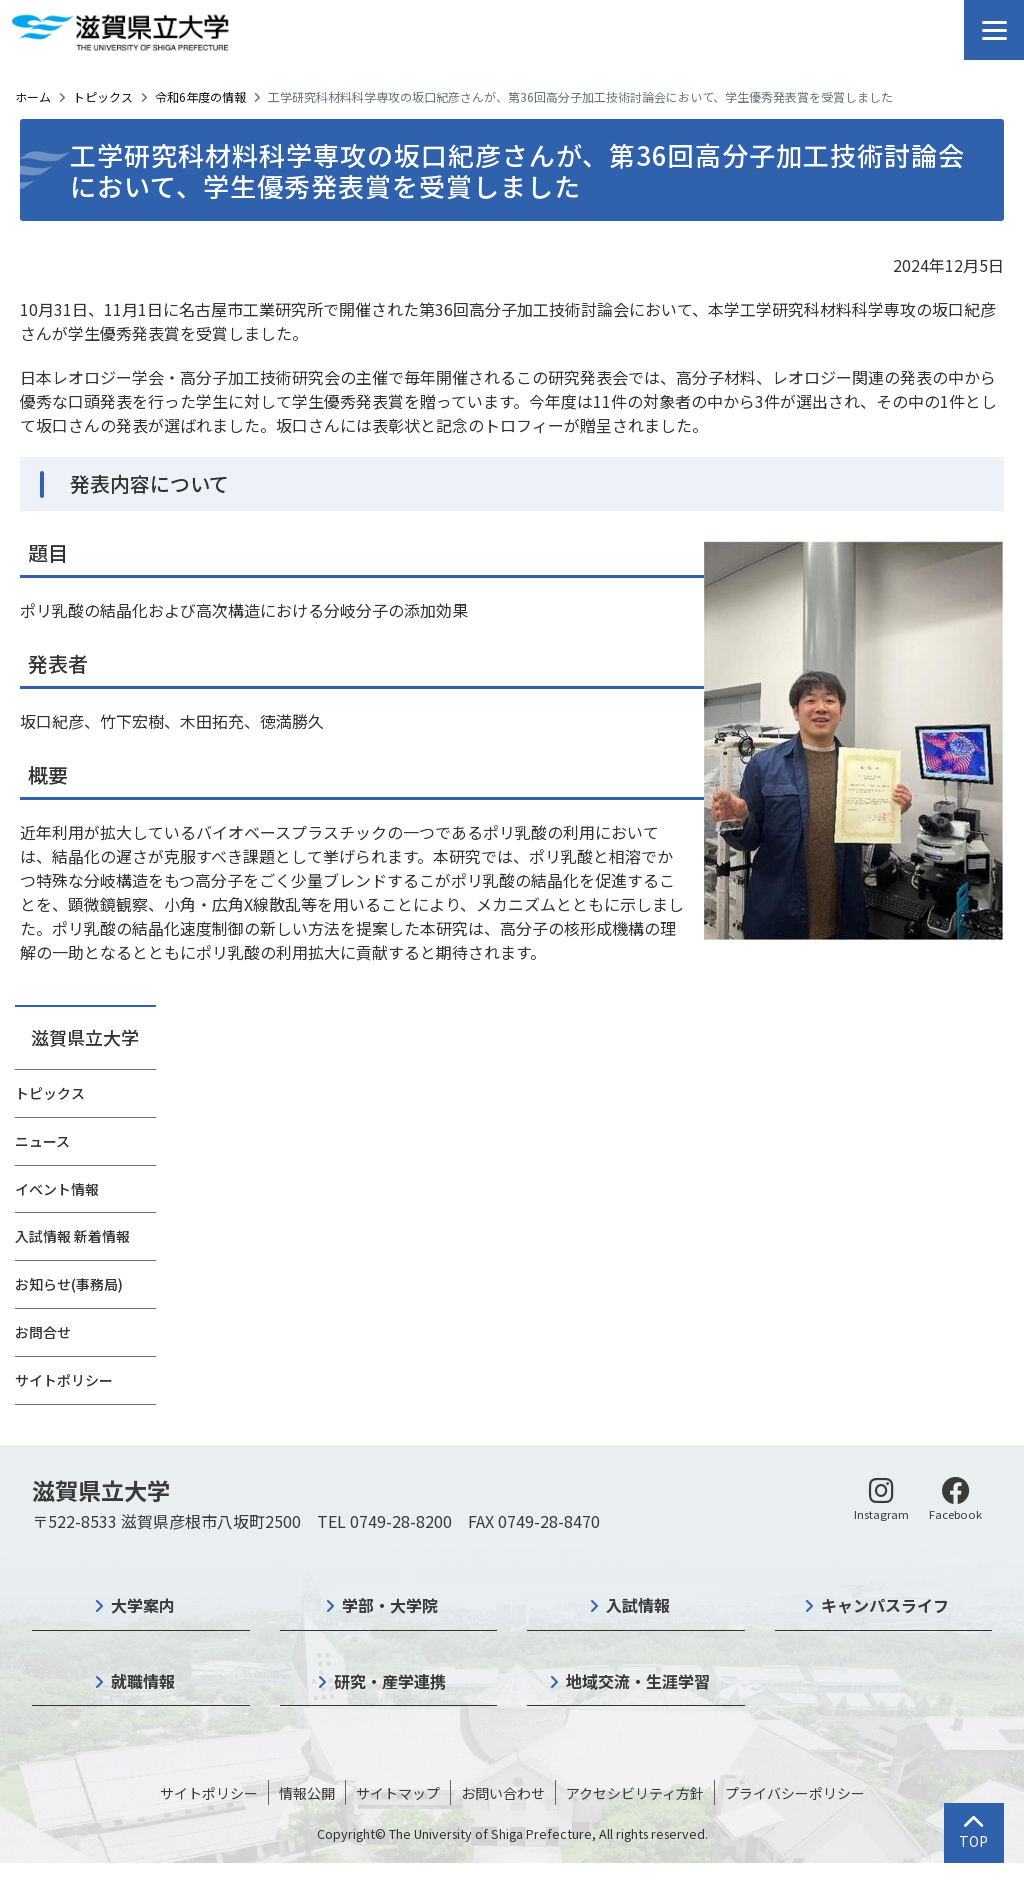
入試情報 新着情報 (72, 1236)
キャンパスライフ (885, 1605)
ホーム (33, 96)
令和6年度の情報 (200, 96)
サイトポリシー (64, 1380)
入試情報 (638, 1605)
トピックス (103, 96)
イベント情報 (57, 1189)
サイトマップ (398, 1793)
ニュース (42, 1141)
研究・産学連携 (390, 1681)
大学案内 (143, 1605)
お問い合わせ (503, 1793)
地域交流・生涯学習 (638, 1681)
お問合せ (43, 1332)
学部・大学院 (390, 1605)
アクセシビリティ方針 (635, 1793)
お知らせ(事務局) (69, 1284)
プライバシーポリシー (795, 1793)
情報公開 (307, 1793)
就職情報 (143, 1681)
